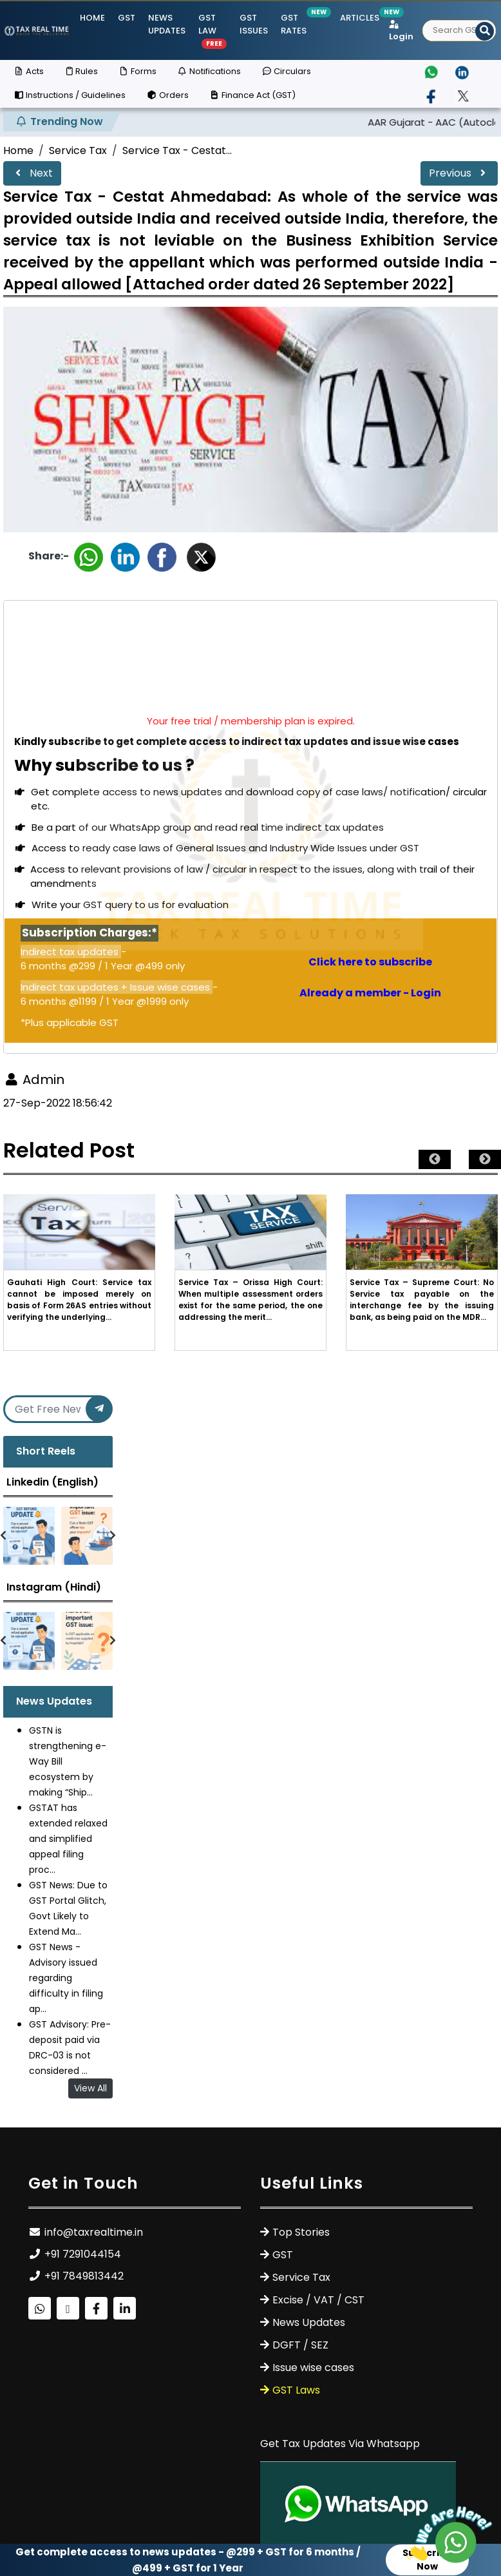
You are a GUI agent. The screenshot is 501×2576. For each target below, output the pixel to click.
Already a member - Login (370, 992)
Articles (360, 18)
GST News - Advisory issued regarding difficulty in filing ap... (66, 1978)
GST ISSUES (254, 24)
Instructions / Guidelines (70, 95)
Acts (29, 71)
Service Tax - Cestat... (177, 150)
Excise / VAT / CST (318, 2299)
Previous (459, 173)
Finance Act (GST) (252, 95)
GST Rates (294, 24)
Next (32, 173)
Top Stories (301, 2232)
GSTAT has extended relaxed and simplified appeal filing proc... (68, 1838)
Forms (137, 71)
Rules (80, 71)
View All (90, 2088)
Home (92, 18)
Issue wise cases (313, 2367)
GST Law (212, 30)
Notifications (209, 71)
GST (126, 18)
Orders (167, 95)
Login (401, 31)
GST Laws (296, 2390)
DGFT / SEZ (300, 2345)
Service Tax (78, 150)
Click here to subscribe (370, 961)
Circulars (286, 71)
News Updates (166, 24)
